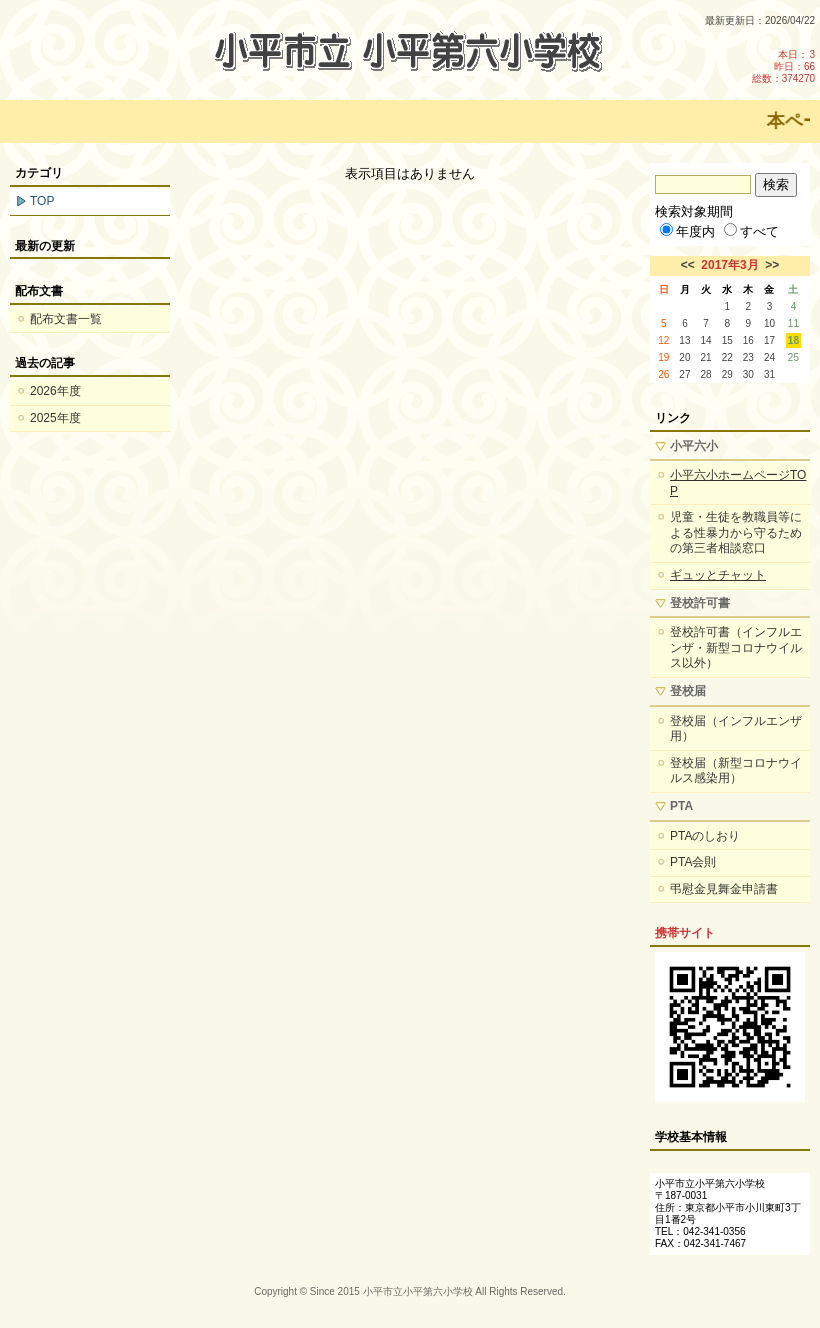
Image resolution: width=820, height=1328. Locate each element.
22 (727, 357)
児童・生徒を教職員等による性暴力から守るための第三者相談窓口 (736, 532)
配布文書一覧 (66, 319)
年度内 (687, 231)
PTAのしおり (705, 836)
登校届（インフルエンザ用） (736, 729)
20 (684, 357)
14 (706, 340)
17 (769, 340)
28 (706, 374)
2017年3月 (729, 265)
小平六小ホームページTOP (738, 483)
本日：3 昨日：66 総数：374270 (783, 66)
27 (684, 374)
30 (748, 374)
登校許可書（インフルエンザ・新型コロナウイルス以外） (736, 647)
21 (706, 357)
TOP (42, 201)
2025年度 (55, 418)
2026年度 (55, 391)
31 (769, 374)
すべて (751, 231)
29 (727, 374)
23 (748, 357)
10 (769, 323)
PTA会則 (693, 862)
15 (727, 340)
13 (684, 340)
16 (748, 340)
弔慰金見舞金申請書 (724, 889)
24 (769, 357)
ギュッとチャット (718, 575)
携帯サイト (685, 933)
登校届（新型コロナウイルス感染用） (736, 771)
